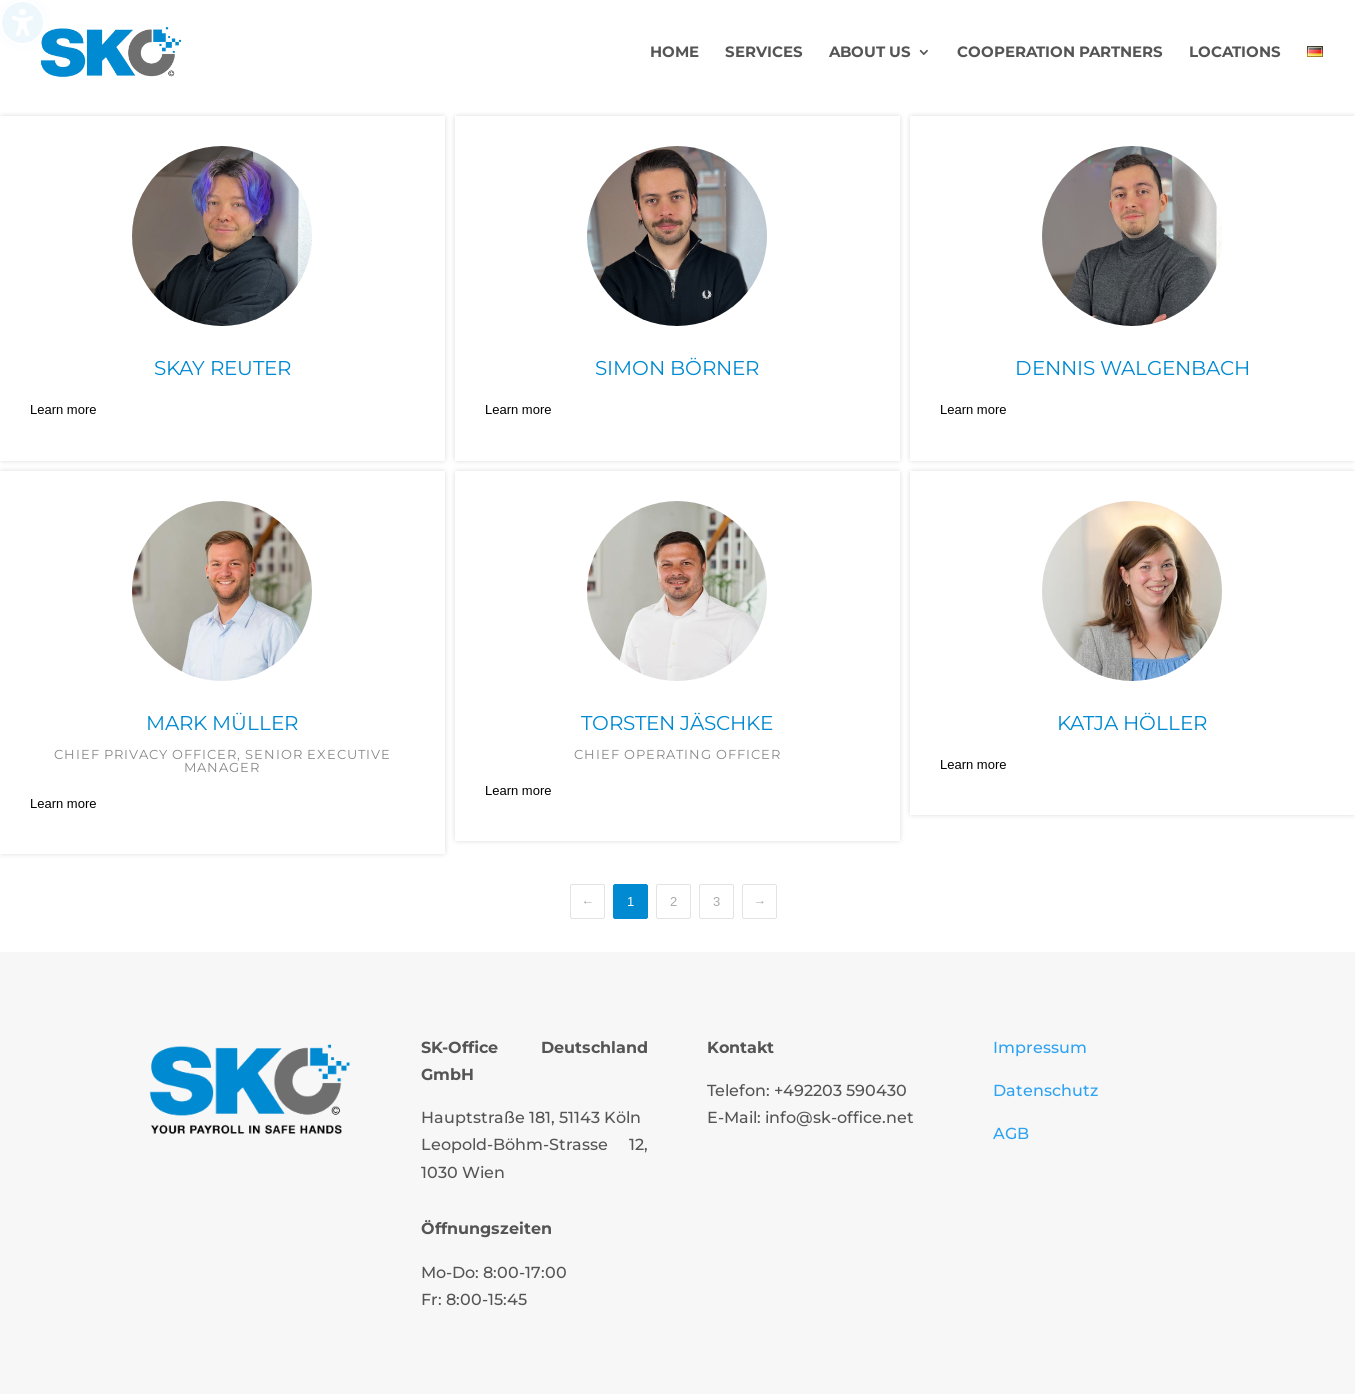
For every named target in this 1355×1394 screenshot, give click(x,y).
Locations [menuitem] (1235, 53)
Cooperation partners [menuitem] (1060, 53)
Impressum (1040, 1047)
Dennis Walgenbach (1132, 368)
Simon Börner (677, 368)
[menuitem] (1315, 74)
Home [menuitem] (674, 53)
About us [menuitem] (870, 53)
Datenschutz (1045, 1090)
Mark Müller (222, 723)
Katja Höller (1132, 723)
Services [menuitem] (764, 53)
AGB (1011, 1133)
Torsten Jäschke (677, 723)
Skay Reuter (222, 368)
